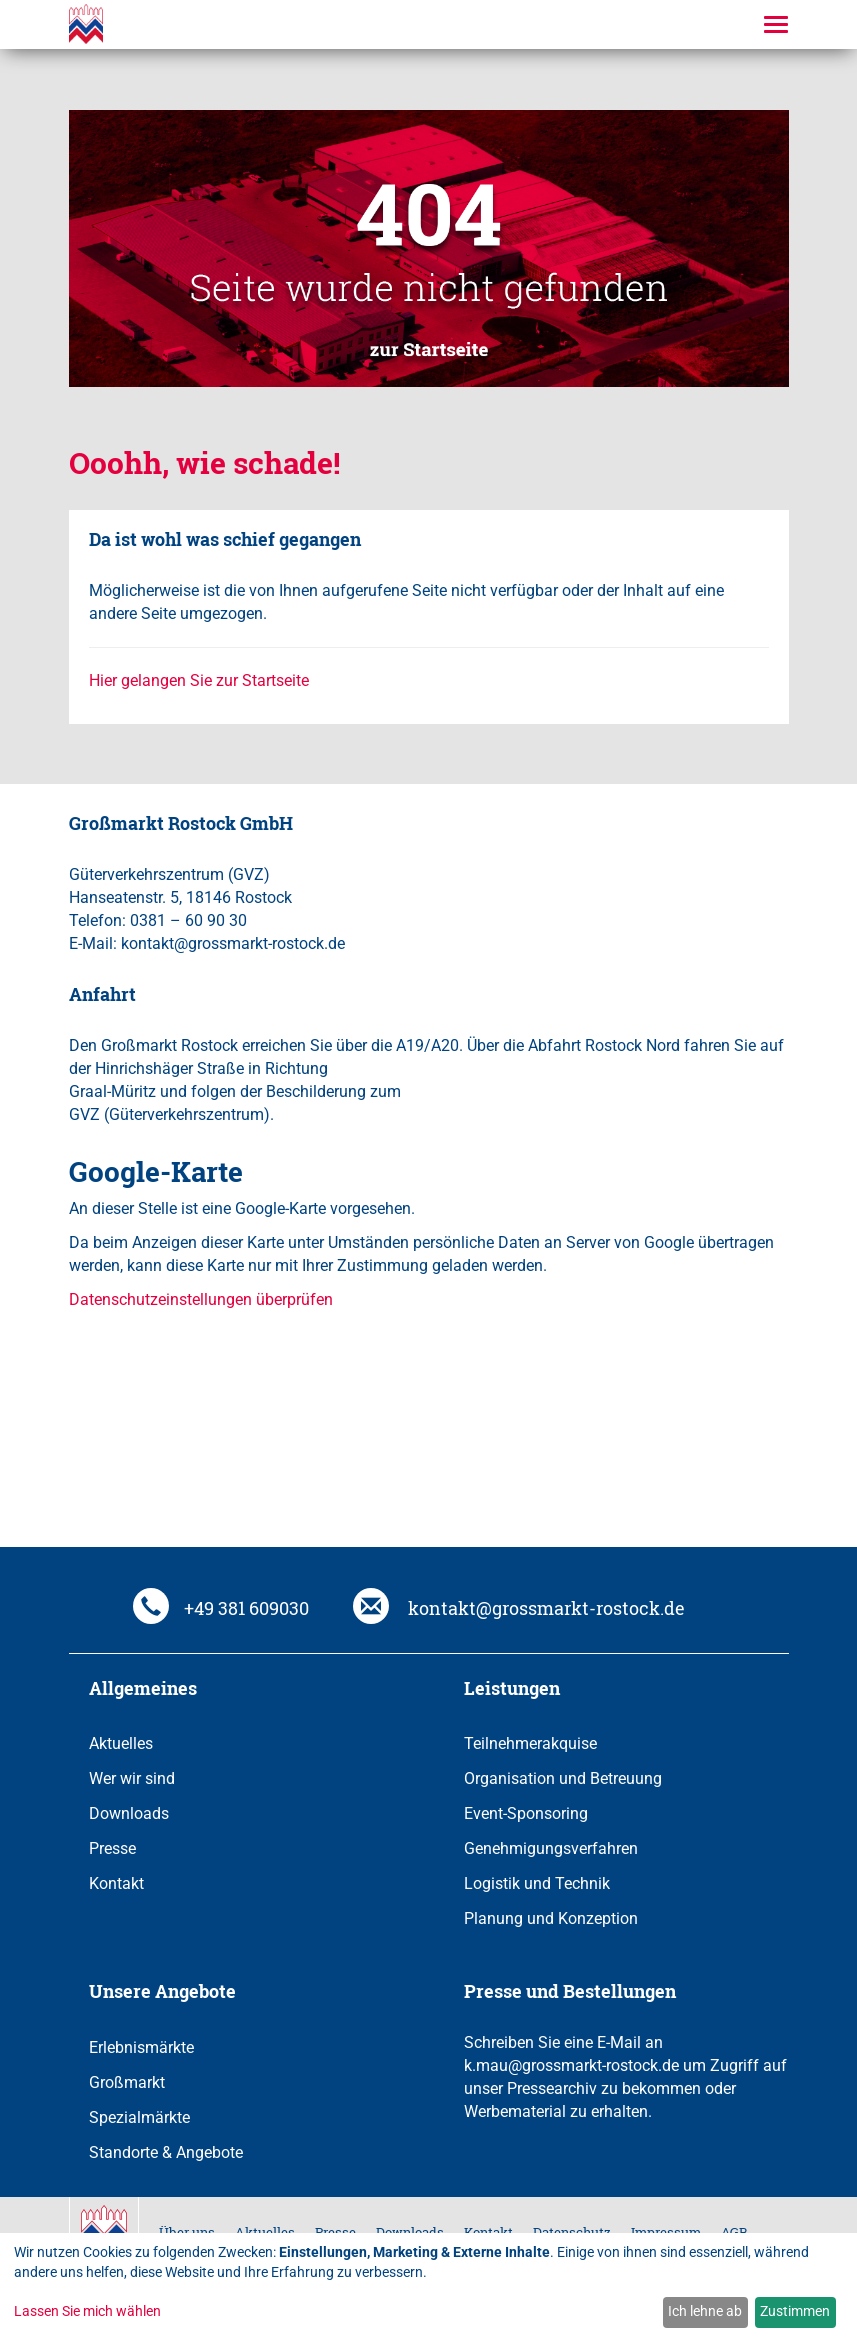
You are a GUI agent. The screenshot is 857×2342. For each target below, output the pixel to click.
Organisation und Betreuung (563, 1778)
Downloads (129, 1813)
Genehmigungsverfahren (551, 1848)
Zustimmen (795, 2311)
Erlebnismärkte (141, 2047)
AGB (734, 2232)
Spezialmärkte (139, 2117)
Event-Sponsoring (526, 1813)
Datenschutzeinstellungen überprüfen (201, 1299)
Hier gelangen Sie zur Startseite (199, 680)
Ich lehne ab (705, 2311)
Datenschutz (572, 2232)
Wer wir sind (132, 1778)
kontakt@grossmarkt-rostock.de (519, 1608)
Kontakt (116, 1883)
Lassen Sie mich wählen (87, 2311)
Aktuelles (121, 1743)
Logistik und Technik (537, 1883)
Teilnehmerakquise (530, 1743)
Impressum (666, 2232)
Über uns (187, 2232)
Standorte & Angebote (166, 2152)
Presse (112, 1848)
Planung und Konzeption (551, 1918)
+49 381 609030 (221, 1608)
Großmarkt (127, 2082)
